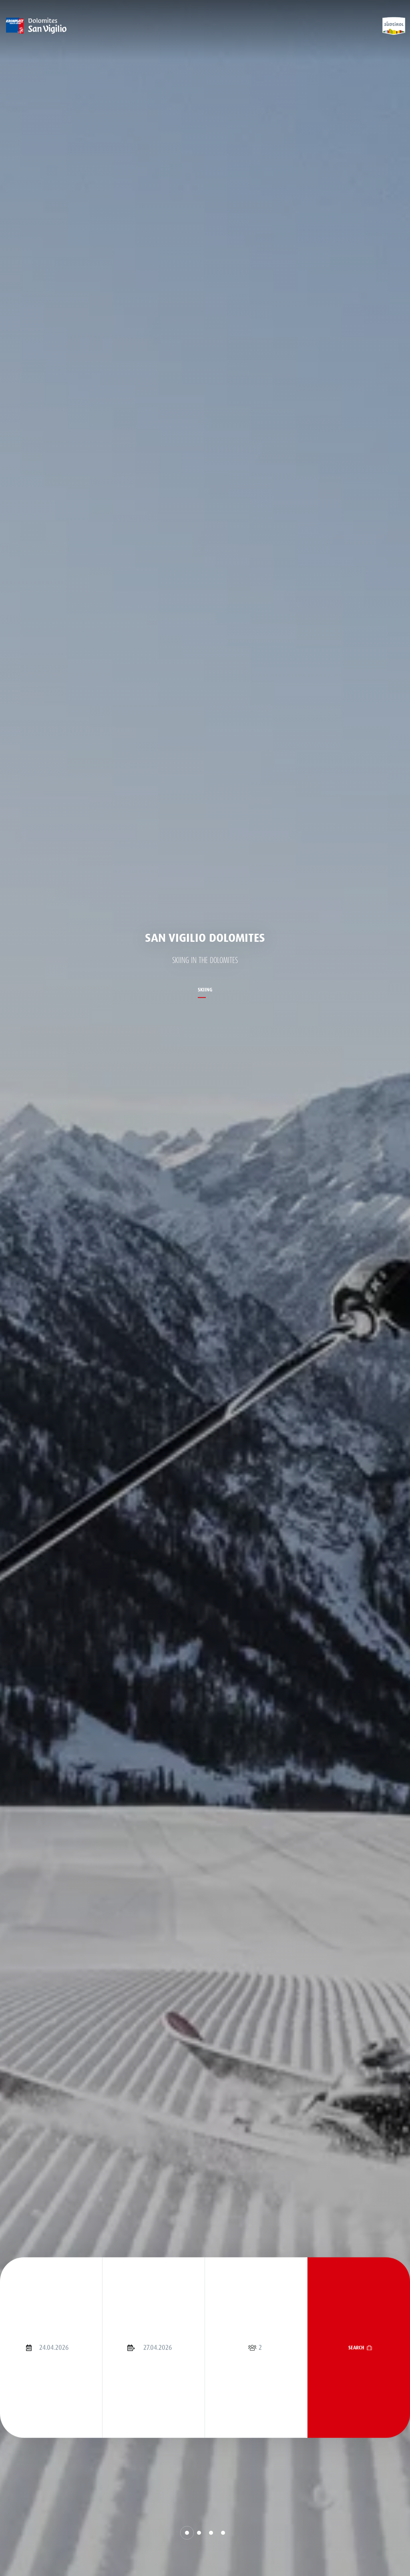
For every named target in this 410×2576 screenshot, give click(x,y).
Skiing (205, 990)
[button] (187, 2533)
